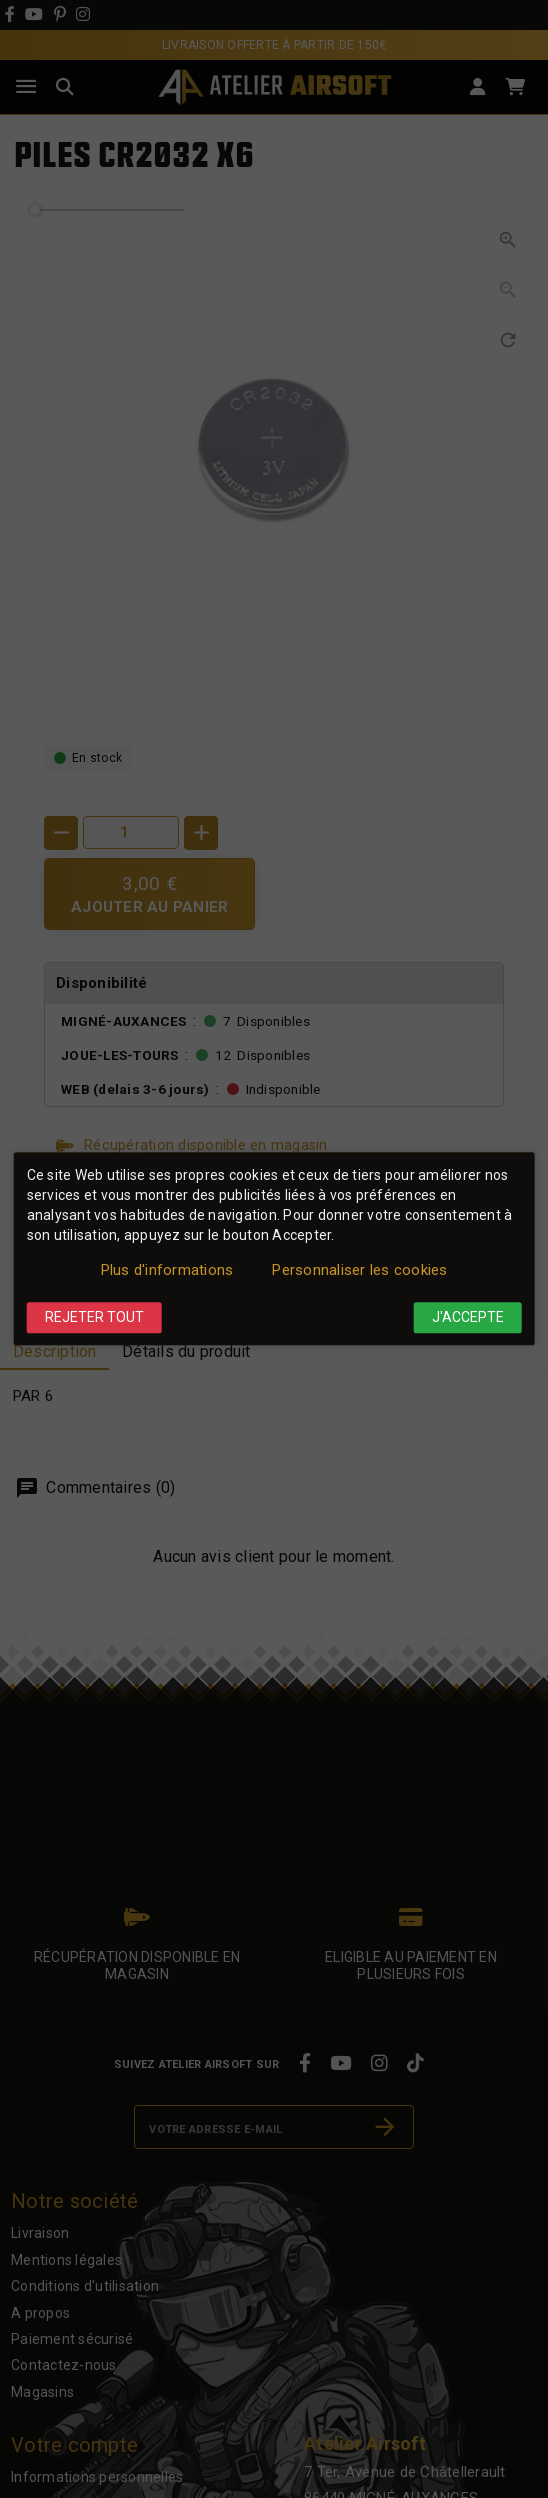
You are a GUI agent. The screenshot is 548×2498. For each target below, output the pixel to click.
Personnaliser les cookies (359, 1270)
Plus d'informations (167, 1270)
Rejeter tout (94, 1317)
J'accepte (468, 1317)
